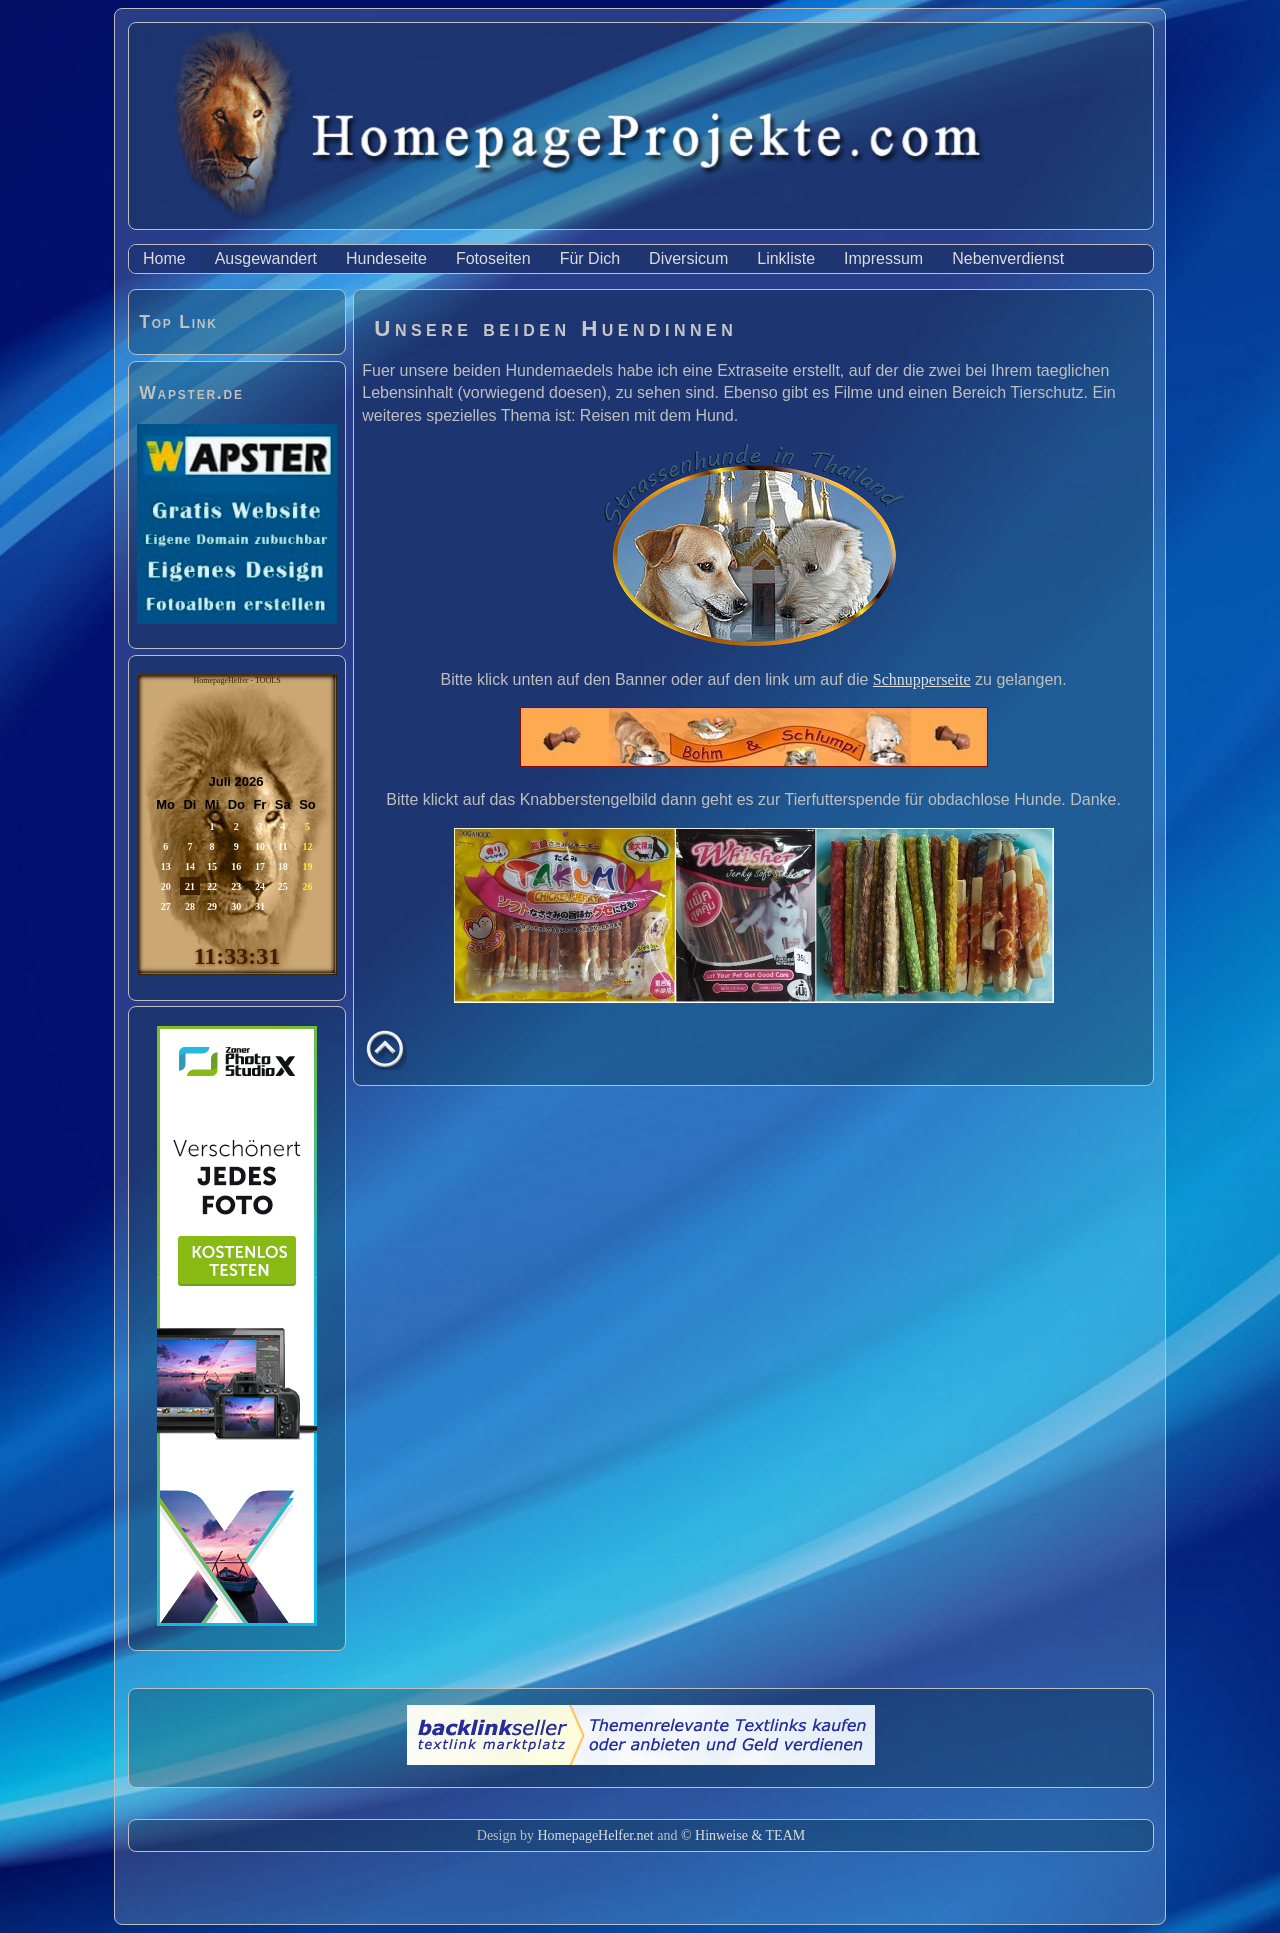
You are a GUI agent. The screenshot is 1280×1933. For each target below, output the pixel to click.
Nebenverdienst (1008, 258)
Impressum (883, 258)
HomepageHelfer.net (595, 1835)
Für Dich (590, 258)
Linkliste (786, 258)
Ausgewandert (266, 258)
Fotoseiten (493, 258)
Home (164, 258)
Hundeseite (386, 258)
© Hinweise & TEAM (743, 1835)
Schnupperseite (922, 679)
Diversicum (688, 258)
